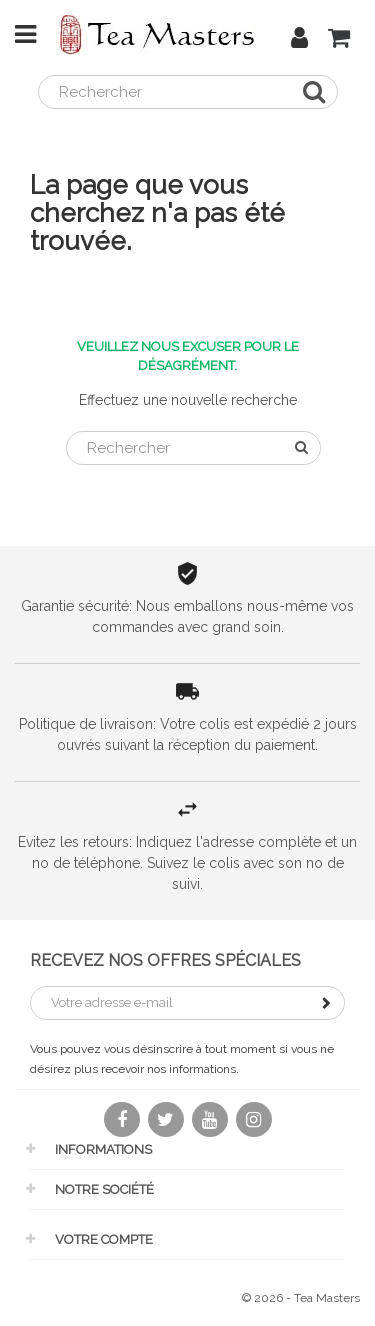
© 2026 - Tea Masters (301, 1298)
